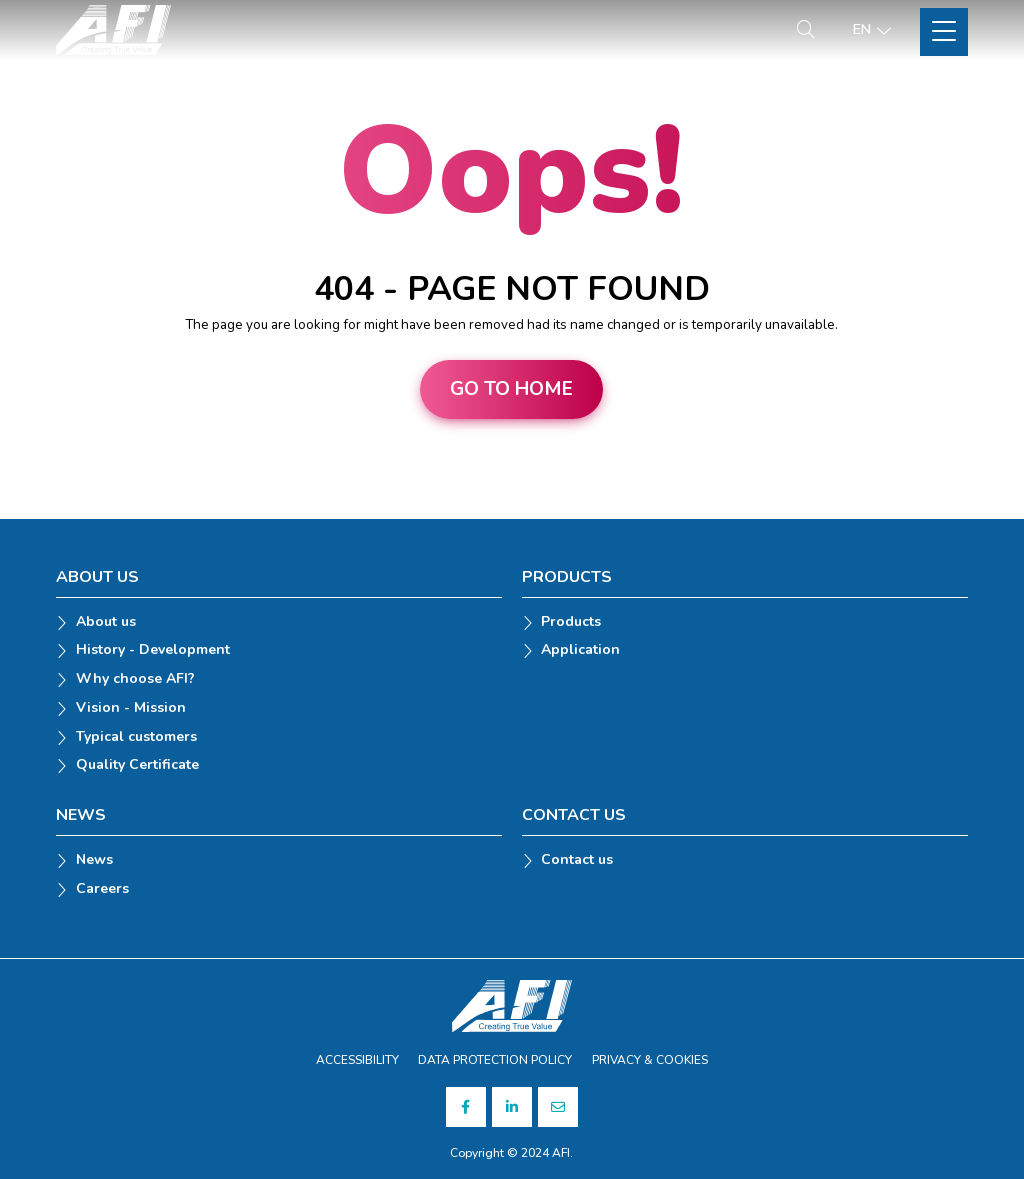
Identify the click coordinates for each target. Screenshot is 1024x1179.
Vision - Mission (131, 708)
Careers (102, 889)
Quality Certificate (137, 765)
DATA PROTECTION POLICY (495, 1060)
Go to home (511, 389)
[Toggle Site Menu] (944, 32)
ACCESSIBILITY (357, 1060)
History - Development (153, 650)
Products (571, 622)
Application (580, 650)
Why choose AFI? (135, 679)
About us (106, 622)
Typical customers (136, 737)
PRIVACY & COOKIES (650, 1060)
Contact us (577, 860)
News (94, 860)
